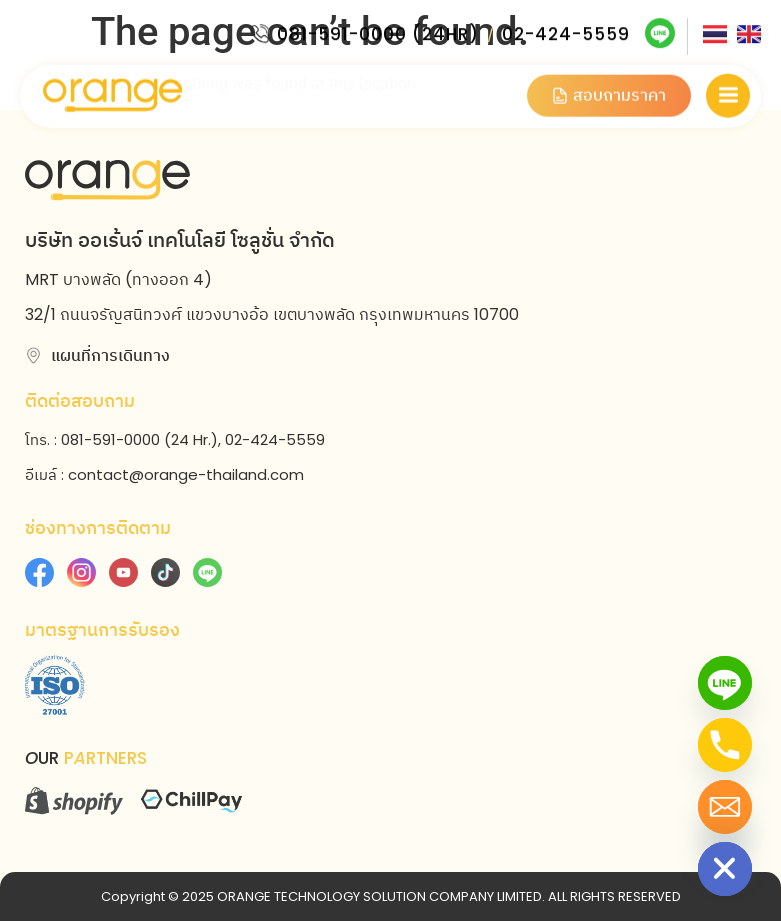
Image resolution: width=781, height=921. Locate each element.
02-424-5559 (566, 31)
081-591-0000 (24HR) (378, 31)
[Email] (725, 807)
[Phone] (725, 745)
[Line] (725, 683)
